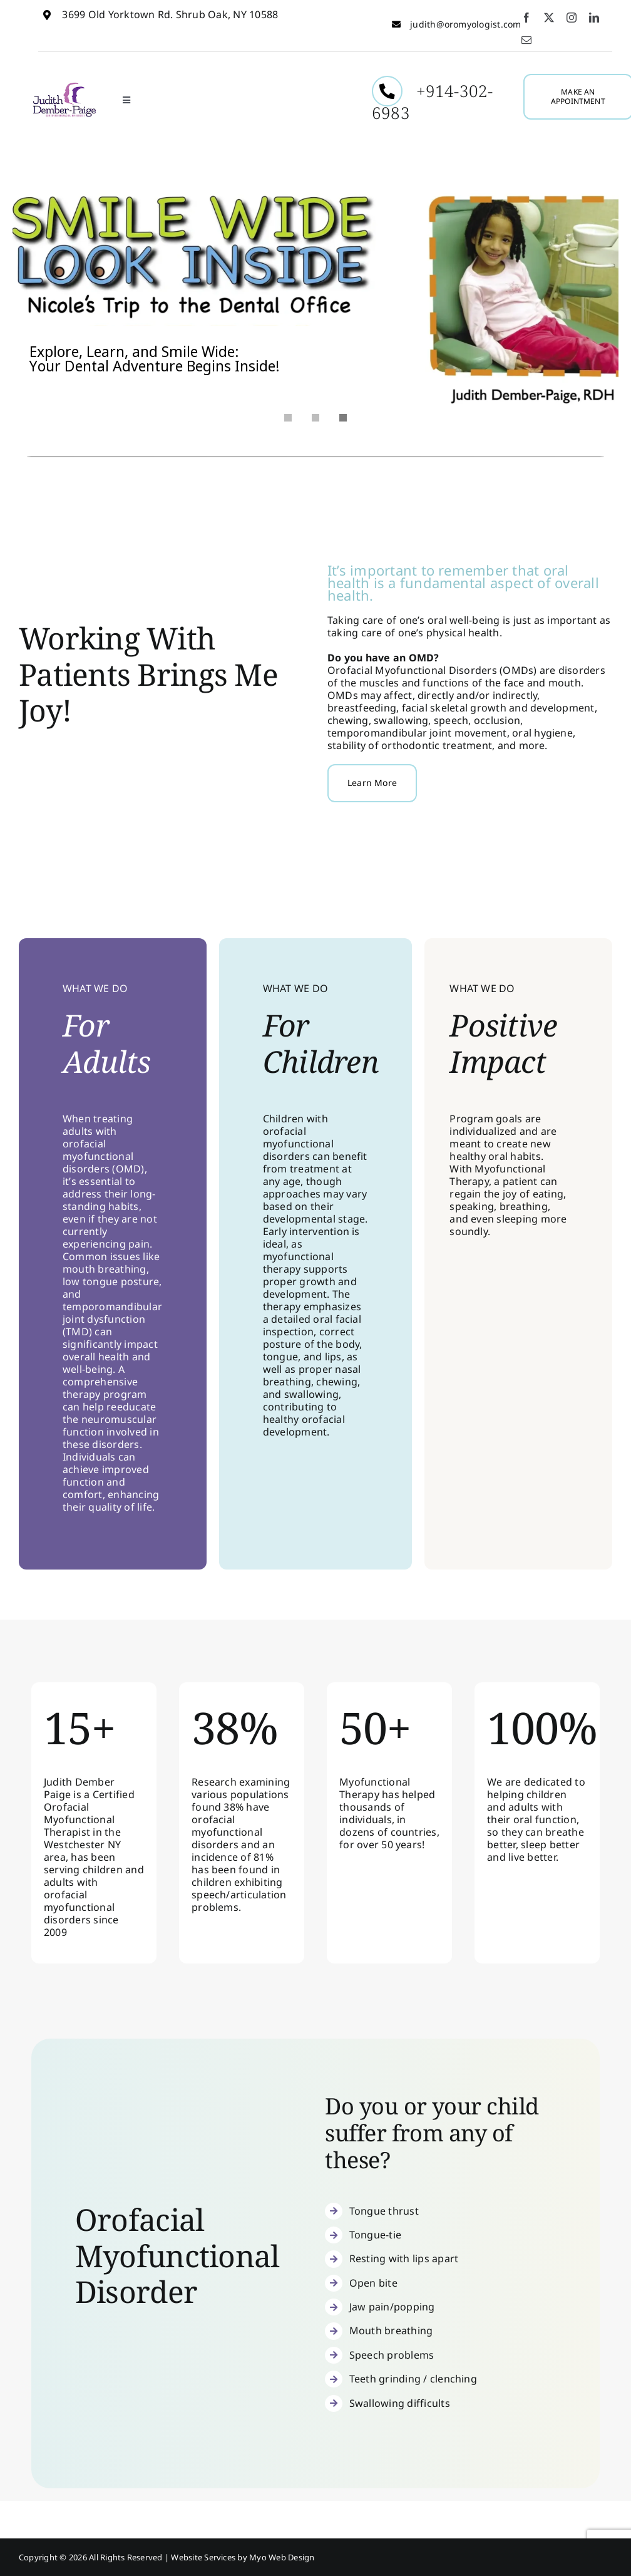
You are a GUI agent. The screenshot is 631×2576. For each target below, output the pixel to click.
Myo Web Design (281, 2557)
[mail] (526, 40)
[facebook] (526, 18)
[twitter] (549, 18)
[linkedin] (594, 18)
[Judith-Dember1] (64, 86)
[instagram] (572, 18)
